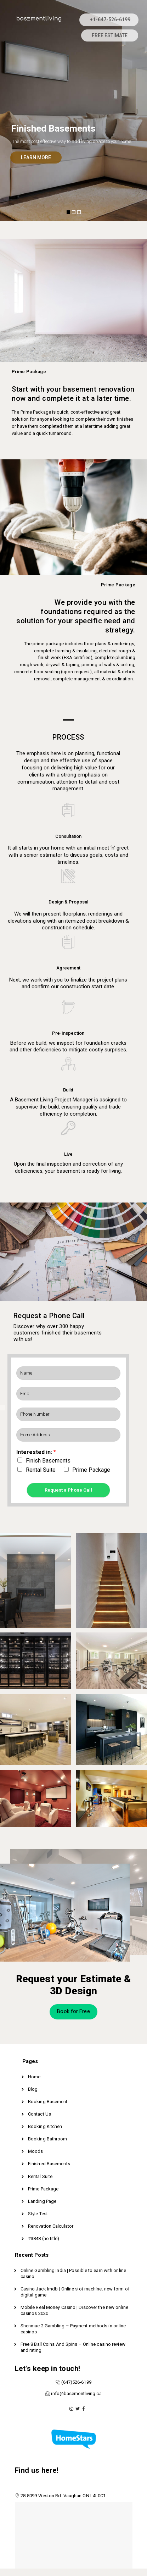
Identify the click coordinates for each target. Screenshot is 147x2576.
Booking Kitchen (45, 2126)
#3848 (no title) (44, 2238)
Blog (33, 2089)
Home (34, 2076)
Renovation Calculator (50, 2226)
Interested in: (36, 1452)
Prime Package (91, 1469)
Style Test (38, 2213)
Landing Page (42, 2201)
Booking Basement (48, 2101)
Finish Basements (48, 1460)
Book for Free (73, 2011)
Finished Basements (49, 2163)
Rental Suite (41, 1469)
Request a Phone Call (68, 1490)
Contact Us (39, 2114)
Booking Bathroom (47, 2138)
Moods (35, 2151)
